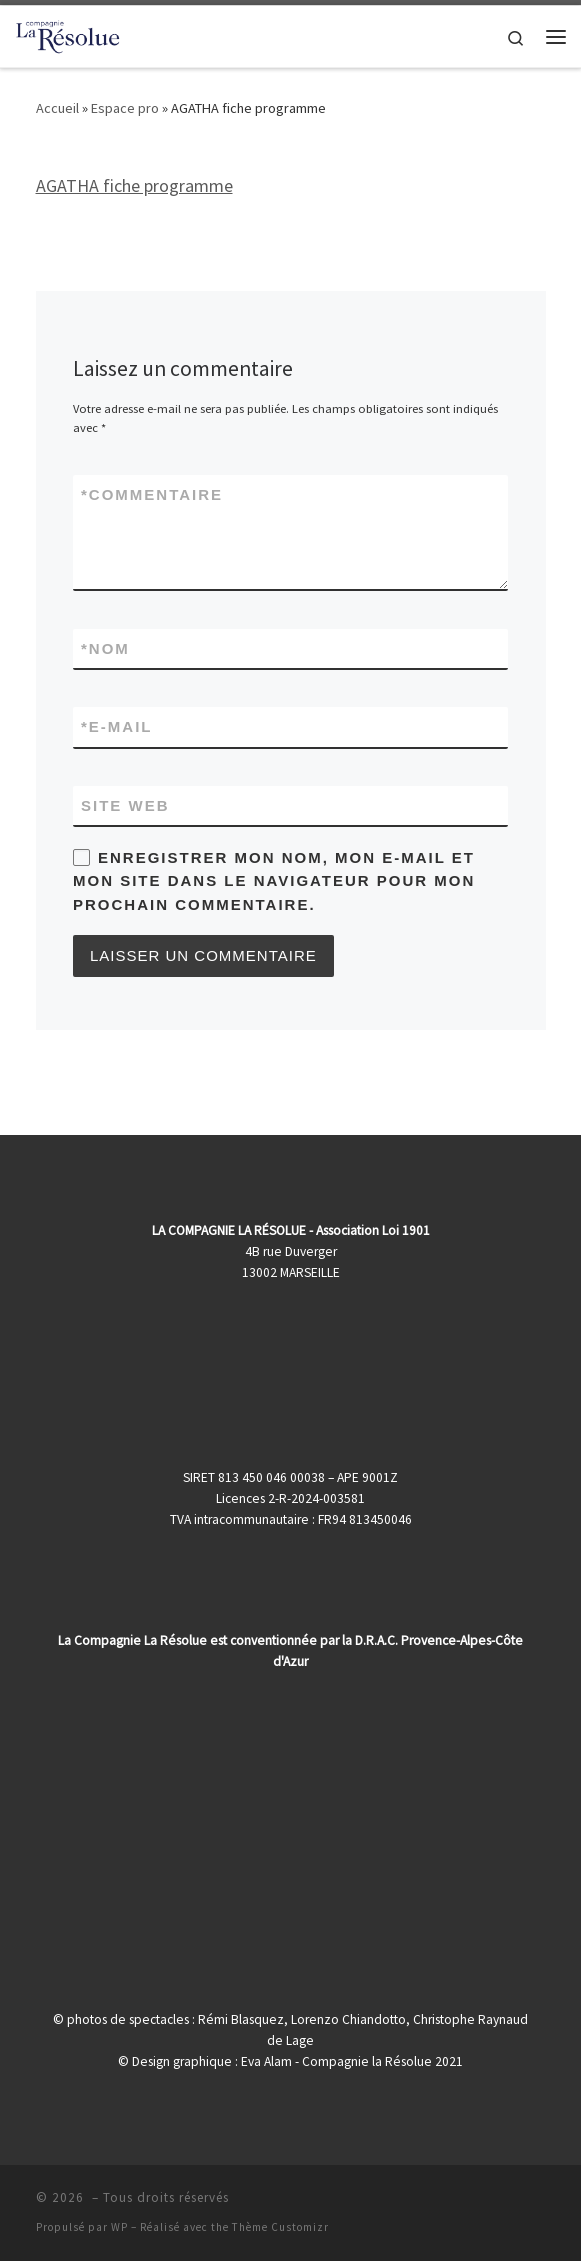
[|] (68, 34)
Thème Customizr (280, 2227)
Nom (105, 648)
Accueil (57, 108)
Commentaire (152, 494)
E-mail (117, 726)
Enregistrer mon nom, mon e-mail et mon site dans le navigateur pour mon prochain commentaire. (274, 881)
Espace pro (125, 108)
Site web (125, 805)
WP (119, 2227)
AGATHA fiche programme (134, 185)
